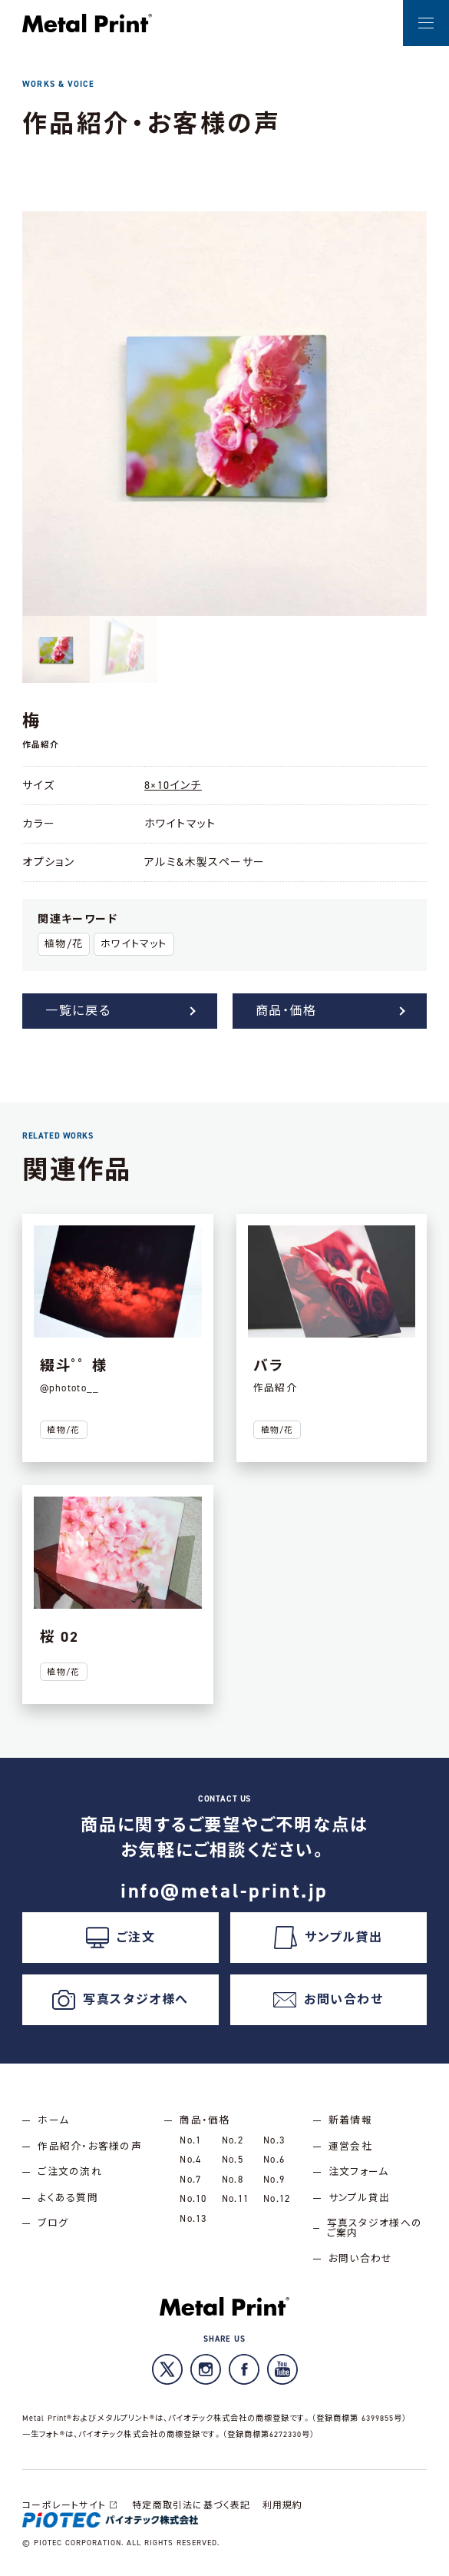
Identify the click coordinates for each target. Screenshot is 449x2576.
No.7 (190, 2179)
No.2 (232, 2140)
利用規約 (282, 2505)
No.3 (274, 2140)
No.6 (274, 2159)
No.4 (190, 2159)
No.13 (193, 2218)
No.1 (190, 2140)
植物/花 (64, 943)
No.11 (235, 2198)
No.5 (232, 2159)
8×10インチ (173, 785)
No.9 (274, 2179)
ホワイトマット (134, 943)
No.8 (232, 2179)
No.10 (193, 2198)
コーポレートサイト (71, 2505)
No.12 (276, 2198)
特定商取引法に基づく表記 (191, 2505)
